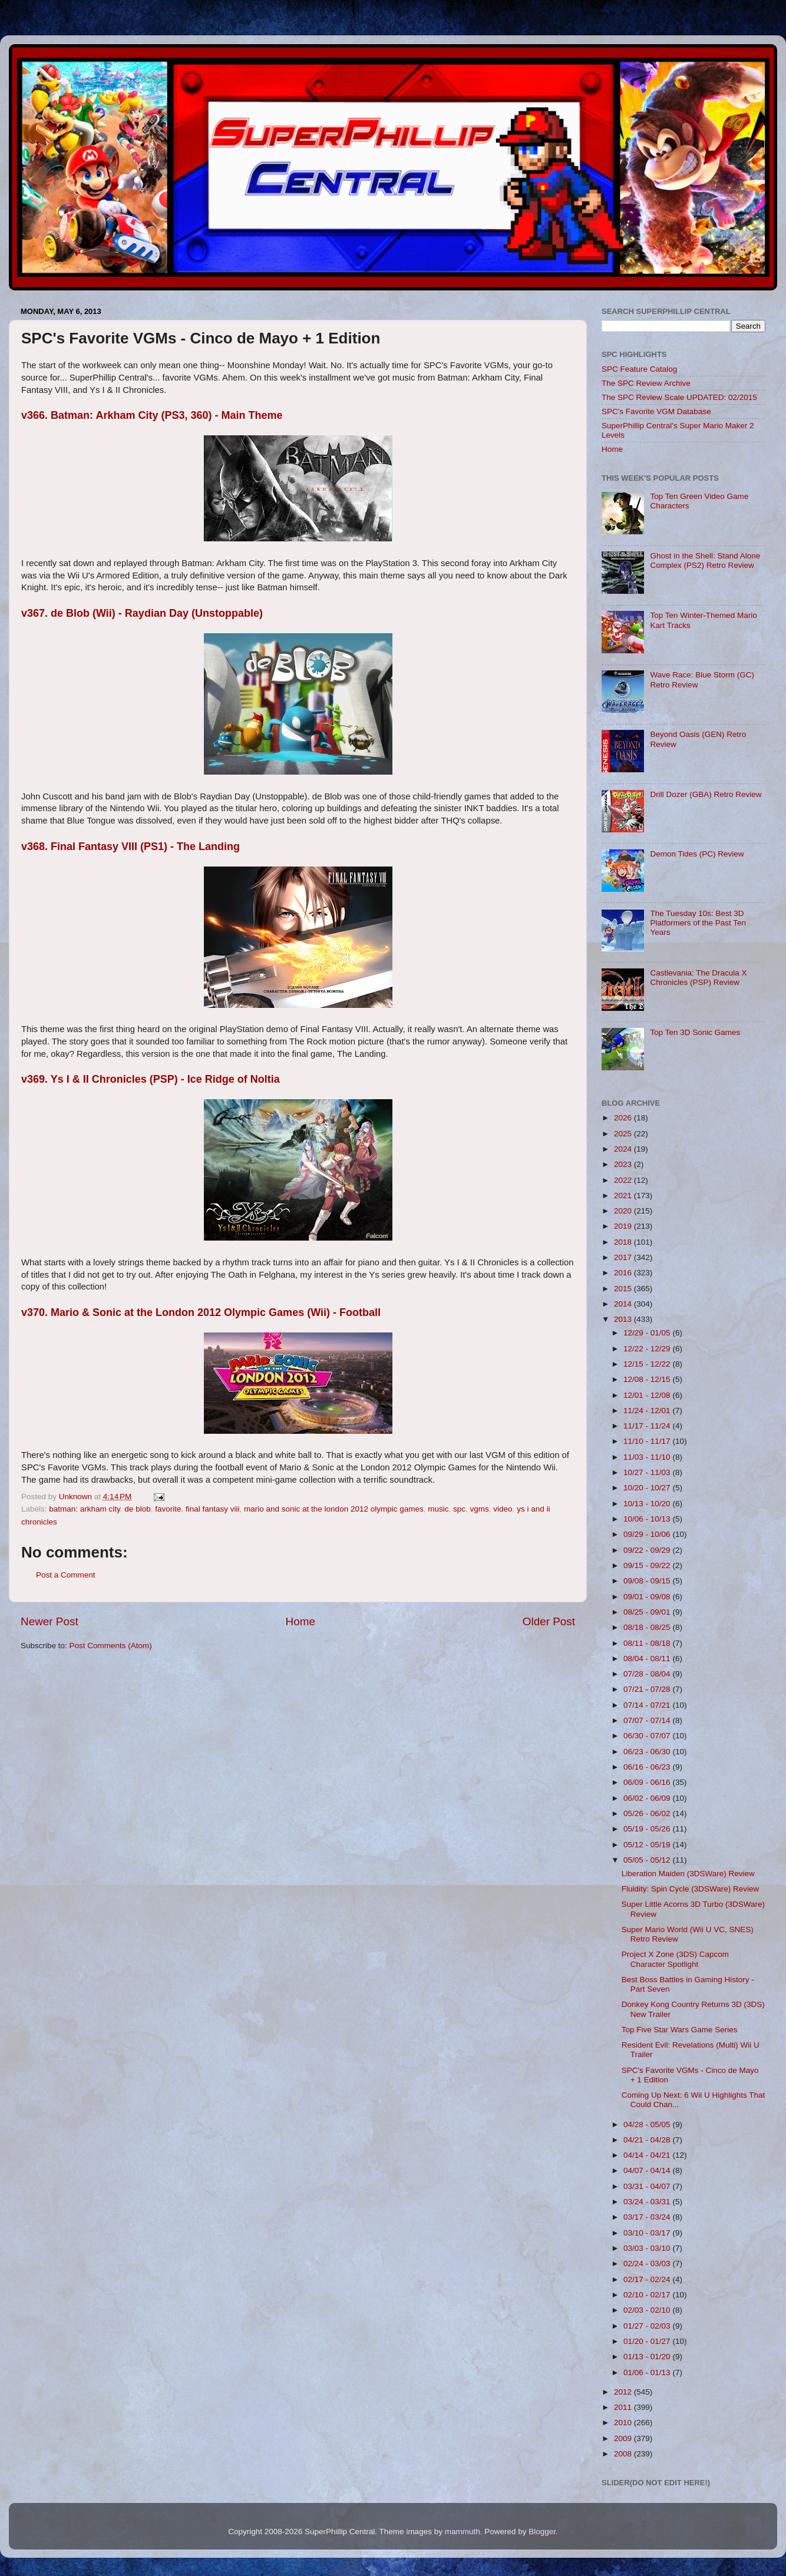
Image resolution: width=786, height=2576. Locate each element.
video (502, 1508)
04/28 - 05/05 (647, 2124)
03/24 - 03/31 (647, 2201)
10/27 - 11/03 (647, 1472)
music (438, 1508)
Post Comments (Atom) (111, 1645)
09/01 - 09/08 (647, 1596)
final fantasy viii (213, 1508)
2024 (624, 1149)
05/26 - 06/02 (647, 1813)
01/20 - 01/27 (647, 2341)
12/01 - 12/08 (647, 1395)
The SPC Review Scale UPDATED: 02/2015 (679, 397)
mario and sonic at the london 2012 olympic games (334, 1508)
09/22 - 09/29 (647, 1550)
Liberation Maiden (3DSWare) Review (688, 1873)
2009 (624, 2438)
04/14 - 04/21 (647, 2155)
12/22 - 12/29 (647, 1348)
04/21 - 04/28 (647, 2139)
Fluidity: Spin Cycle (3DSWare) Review (690, 1888)
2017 (624, 1257)
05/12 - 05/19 (647, 1844)
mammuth (462, 2531)
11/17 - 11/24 (647, 1425)
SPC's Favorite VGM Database (656, 411)
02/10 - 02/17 (647, 2294)
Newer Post (49, 1621)
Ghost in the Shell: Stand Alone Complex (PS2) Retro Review (705, 560)
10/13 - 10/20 (647, 1503)
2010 (624, 2422)
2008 (624, 2453)
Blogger (542, 2531)
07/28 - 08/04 (647, 1673)
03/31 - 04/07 (647, 2186)
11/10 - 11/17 (647, 1441)
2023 (624, 1164)
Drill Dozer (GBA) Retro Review (705, 794)
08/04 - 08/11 (647, 1658)
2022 (624, 1180)
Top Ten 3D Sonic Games (695, 1032)
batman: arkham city (84, 1508)
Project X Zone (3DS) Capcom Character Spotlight (675, 1959)
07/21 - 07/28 (647, 1689)
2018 (624, 1242)
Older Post (549, 1621)
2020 (624, 1210)
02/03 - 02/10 (647, 2310)
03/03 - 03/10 (647, 2248)
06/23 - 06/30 (647, 1751)
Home (300, 1621)
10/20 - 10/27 (647, 1487)
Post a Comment (65, 1574)
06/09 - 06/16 (647, 1782)
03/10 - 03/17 (647, 2232)
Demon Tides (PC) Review (697, 853)
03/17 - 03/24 (647, 2217)
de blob (137, 1508)
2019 (624, 1226)
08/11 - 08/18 (647, 1643)
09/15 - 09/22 (647, 1565)
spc (459, 1508)
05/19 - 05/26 (647, 1828)
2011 (624, 2407)
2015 (624, 1288)
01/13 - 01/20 (647, 2356)
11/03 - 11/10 (647, 1457)
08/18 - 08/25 (647, 1627)
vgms (479, 1508)
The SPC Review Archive (646, 383)
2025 (624, 1133)
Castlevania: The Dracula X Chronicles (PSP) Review (698, 977)
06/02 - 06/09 (647, 1798)
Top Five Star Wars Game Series (680, 2029)
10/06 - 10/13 (647, 1518)
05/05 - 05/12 (647, 1860)
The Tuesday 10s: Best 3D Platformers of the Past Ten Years (698, 923)
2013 (624, 1319)
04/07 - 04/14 (647, 2170)
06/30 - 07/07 (647, 1735)
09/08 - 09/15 (647, 1580)
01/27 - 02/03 (647, 2326)
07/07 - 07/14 (647, 1720)
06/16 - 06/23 (647, 1766)
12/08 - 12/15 (647, 1379)
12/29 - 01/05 (647, 1332)
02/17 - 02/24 (647, 2279)
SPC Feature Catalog (639, 369)
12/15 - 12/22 (647, 1364)
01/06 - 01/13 (647, 2372)
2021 (624, 1195)
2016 (624, 1272)
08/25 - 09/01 (647, 1612)
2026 (624, 1117)
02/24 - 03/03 (647, 2263)
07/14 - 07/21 (647, 1705)
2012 (624, 2391)
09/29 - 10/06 (647, 1534)
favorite (168, 1508)
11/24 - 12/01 (647, 1410)
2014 (624, 1303)
